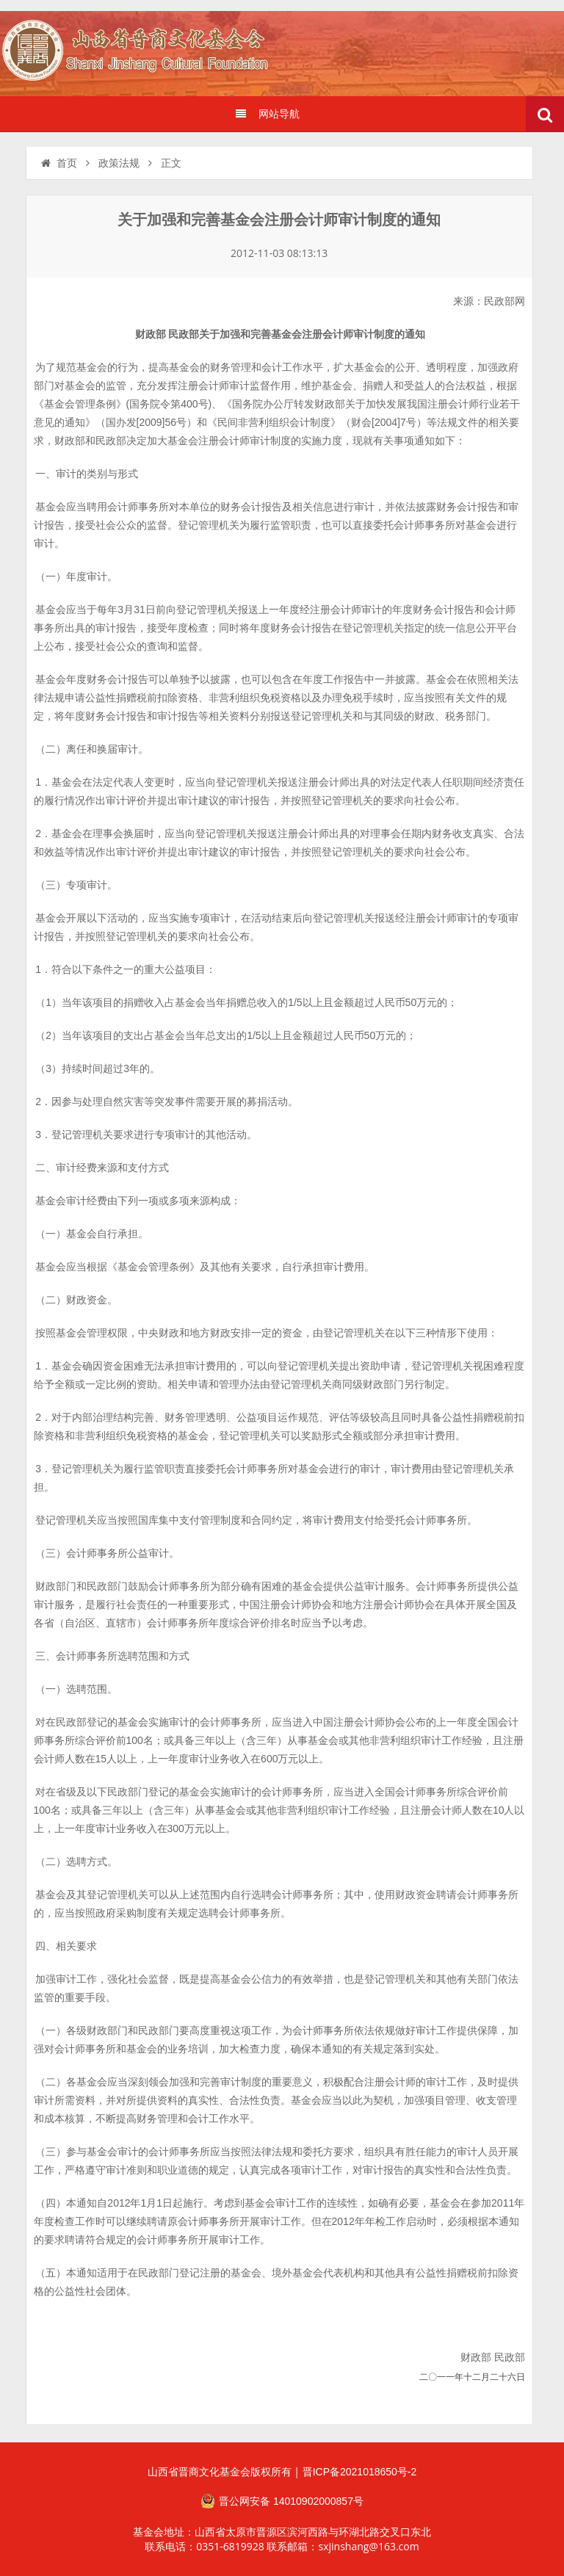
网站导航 (267, 114)
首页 (58, 163)
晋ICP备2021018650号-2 (360, 2472)
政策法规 (119, 163)
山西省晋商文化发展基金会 (143, 53)
